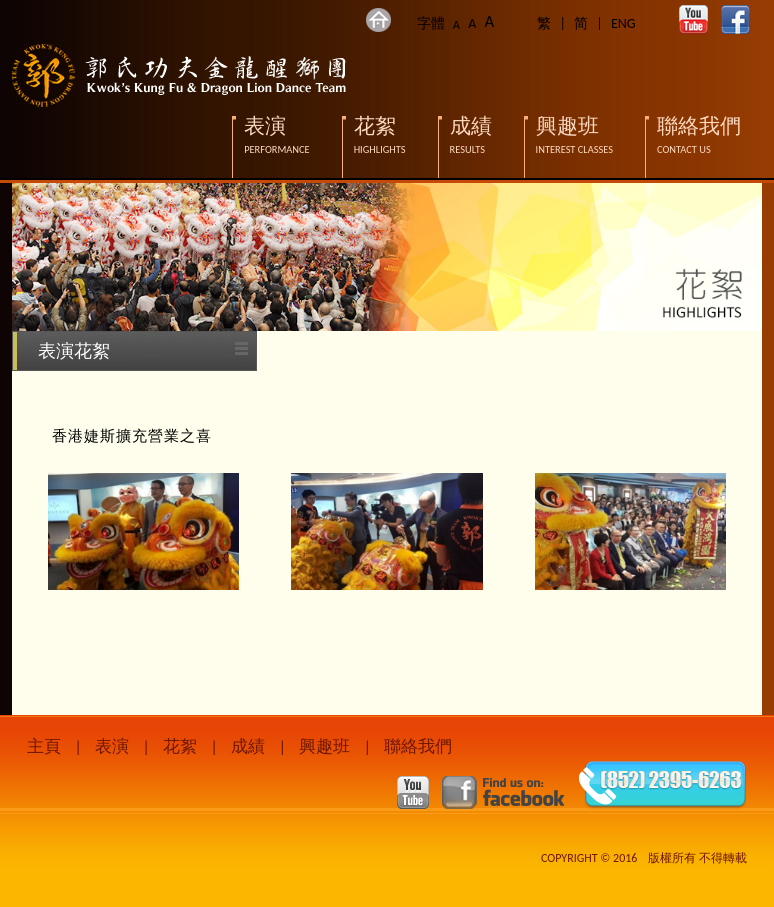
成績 (248, 746)
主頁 (44, 746)
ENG (623, 23)
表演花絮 (74, 351)
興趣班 (324, 746)
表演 (112, 746)
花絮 (180, 746)
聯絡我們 (418, 746)
